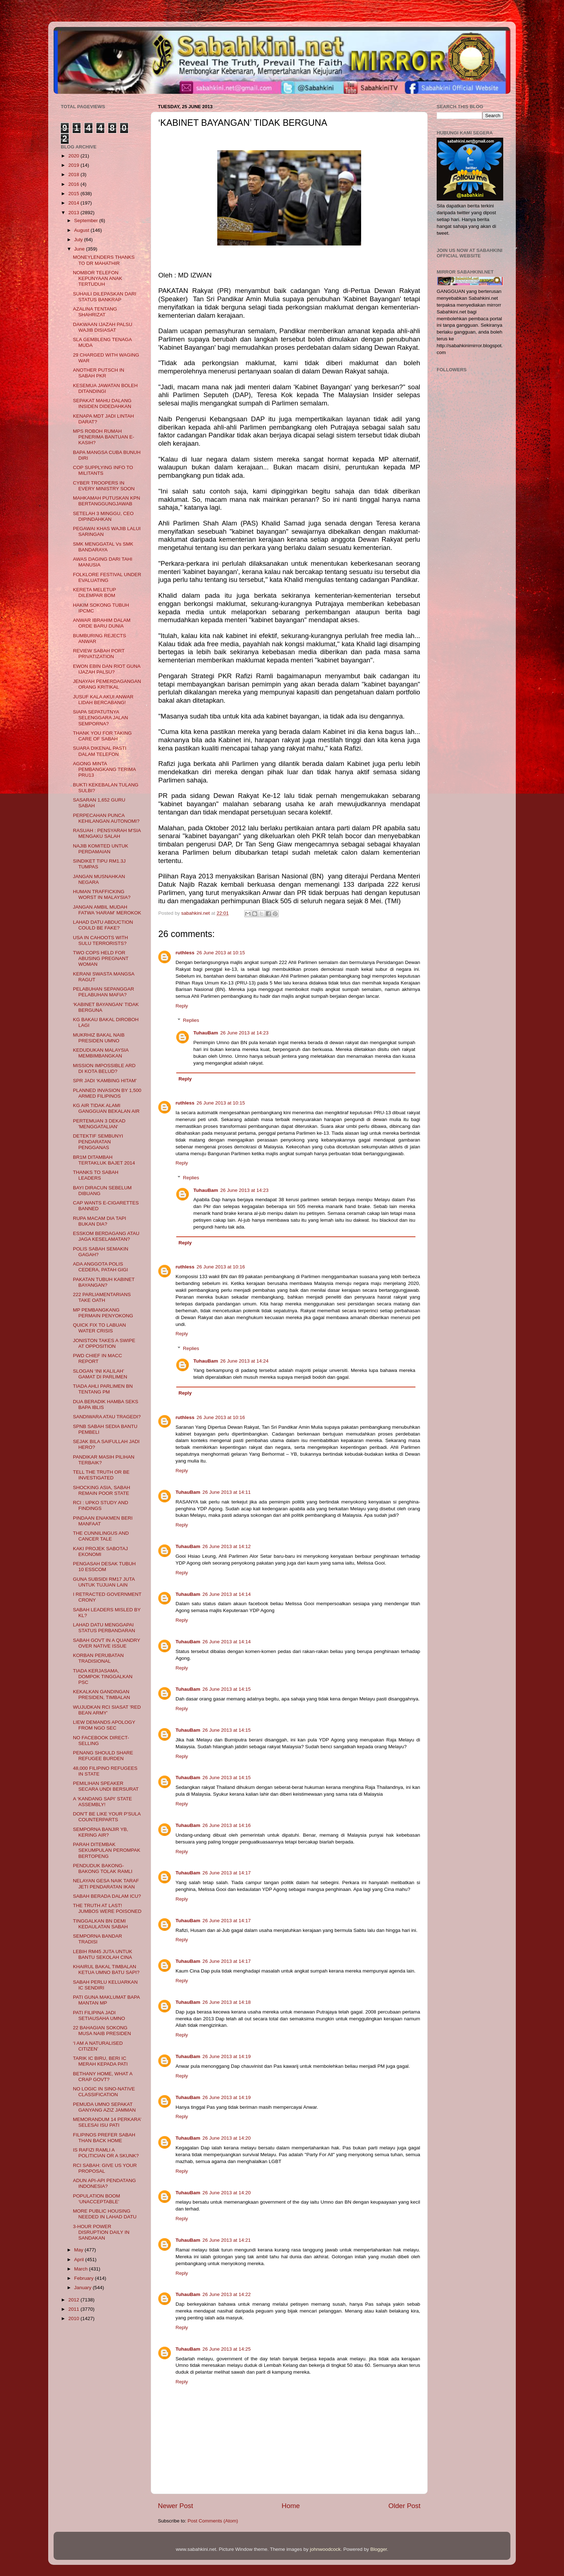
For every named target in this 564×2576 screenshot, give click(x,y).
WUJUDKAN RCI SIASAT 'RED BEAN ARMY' (107, 1710)
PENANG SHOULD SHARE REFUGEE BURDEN (103, 1755)
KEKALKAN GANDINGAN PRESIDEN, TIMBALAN (101, 1694)
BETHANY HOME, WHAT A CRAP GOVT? (102, 2076)
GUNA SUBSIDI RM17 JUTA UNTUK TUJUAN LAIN (104, 1582)
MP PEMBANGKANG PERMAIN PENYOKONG (103, 1312)
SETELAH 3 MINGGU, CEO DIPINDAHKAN (103, 516)
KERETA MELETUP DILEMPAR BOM (94, 592)
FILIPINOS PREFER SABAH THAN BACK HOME (104, 2137)
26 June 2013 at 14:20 (227, 2138)
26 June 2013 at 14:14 (227, 1594)
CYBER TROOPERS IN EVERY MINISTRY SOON (104, 485)
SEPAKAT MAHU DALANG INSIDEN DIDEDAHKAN (102, 403)
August (82, 230)
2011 (74, 2309)
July (79, 239)
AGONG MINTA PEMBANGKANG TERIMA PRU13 (104, 769)
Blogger (378, 2549)
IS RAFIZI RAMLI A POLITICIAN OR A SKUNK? (106, 2152)
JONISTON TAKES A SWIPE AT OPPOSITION (104, 1343)
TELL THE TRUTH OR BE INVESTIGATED (101, 1474)
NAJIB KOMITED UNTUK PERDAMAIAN (100, 848)
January (83, 2287)
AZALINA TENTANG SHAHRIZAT (95, 311)
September (86, 220)
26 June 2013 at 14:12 (227, 1546)
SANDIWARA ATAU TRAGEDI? (107, 1416)
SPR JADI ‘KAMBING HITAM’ (105, 1080)
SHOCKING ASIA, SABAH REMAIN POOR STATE (101, 1490)
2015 (74, 193)
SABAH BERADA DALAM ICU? (107, 1896)
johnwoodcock (325, 2549)
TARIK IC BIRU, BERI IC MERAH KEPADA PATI (100, 2061)
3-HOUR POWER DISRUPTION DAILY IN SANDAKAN (101, 2232)
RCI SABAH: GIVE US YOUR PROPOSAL (105, 2168)
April (79, 2259)
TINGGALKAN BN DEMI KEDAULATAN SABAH (100, 1923)
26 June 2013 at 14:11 (227, 1492)
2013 (74, 212)
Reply (182, 1006)
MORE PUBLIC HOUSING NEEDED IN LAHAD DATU (105, 2213)
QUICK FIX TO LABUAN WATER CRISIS (99, 1327)
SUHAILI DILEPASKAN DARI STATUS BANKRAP (104, 296)
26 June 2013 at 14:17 (227, 1872)
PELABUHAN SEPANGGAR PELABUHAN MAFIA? (103, 991)
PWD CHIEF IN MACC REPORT (97, 1358)
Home (291, 2506)
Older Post (404, 2506)
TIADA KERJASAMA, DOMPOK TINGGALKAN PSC (103, 1676)
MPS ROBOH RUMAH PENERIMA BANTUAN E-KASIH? (103, 436)
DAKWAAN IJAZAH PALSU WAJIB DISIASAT (102, 327)
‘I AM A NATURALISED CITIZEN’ (98, 2046)
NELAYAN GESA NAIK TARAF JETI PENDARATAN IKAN (106, 1883)
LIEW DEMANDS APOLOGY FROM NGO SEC (104, 1725)
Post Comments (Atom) (213, 2521)
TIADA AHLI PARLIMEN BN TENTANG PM (103, 1389)
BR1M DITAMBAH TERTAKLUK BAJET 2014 (104, 1160)
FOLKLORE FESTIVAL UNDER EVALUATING (107, 577)
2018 (74, 174)
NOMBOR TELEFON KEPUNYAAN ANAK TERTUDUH (97, 278)
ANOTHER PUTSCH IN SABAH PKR (98, 372)
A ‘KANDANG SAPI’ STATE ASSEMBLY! (102, 1801)
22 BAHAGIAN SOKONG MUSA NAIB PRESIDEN (102, 2030)
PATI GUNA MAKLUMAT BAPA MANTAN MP (106, 2000)
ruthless (185, 952)
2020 (74, 156)
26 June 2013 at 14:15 (227, 1689)
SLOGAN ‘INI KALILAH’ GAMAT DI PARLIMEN (100, 1373)
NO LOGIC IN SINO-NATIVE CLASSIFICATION (104, 2091)
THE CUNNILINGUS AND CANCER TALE (101, 1536)
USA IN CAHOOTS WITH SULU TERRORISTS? (100, 940)
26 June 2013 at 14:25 (227, 2349)
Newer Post (175, 2506)
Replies (191, 1020)
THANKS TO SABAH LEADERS (95, 1175)
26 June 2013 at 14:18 (227, 2002)
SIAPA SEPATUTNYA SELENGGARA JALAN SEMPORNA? (100, 717)
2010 (74, 2318)
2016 (74, 184)
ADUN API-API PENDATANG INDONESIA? (104, 2183)
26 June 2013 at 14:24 (244, 1361)
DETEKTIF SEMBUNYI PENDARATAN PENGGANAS (98, 1141)
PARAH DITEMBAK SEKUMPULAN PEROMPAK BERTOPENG (106, 1850)
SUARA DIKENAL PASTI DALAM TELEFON (100, 751)
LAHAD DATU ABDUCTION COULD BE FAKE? (103, 925)
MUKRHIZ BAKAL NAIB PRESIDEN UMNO (99, 1037)
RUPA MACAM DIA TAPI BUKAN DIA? (99, 1221)
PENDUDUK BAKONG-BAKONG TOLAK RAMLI (102, 1868)
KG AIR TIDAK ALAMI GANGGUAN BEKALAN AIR (106, 1108)
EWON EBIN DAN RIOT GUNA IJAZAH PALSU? (106, 669)
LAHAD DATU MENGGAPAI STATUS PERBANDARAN (104, 1627)
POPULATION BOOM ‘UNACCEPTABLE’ (96, 2198)
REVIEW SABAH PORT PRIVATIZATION (99, 653)
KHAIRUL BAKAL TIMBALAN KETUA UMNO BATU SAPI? (106, 1969)
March (81, 2269)
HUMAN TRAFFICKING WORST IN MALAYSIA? (102, 894)
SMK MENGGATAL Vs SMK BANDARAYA (103, 546)
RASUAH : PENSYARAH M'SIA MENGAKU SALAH (107, 833)
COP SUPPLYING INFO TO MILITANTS (103, 470)
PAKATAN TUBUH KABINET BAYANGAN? (104, 1282)
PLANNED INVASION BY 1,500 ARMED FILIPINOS (107, 1093)
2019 (74, 165)
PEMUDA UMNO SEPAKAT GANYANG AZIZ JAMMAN (104, 2107)
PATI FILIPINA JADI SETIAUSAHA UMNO (99, 2015)
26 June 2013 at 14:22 (227, 2294)
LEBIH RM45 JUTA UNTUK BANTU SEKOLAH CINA (102, 1954)
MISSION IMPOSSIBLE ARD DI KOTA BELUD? (104, 1068)
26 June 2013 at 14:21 (227, 2240)
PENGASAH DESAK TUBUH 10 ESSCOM (104, 1566)
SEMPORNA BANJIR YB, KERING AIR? (100, 1832)
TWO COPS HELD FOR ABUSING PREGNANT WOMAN (100, 958)
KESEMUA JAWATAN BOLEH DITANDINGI (105, 388)
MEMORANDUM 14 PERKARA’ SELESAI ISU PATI (107, 2122)
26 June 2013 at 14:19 (227, 2056)
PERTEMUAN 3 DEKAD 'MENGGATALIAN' (99, 1123)
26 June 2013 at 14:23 (244, 1033)
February (84, 2278)
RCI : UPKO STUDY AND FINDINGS (100, 1505)
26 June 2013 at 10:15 (221, 952)
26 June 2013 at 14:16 (227, 1825)
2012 (74, 2299)
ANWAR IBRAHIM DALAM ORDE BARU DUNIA (102, 623)
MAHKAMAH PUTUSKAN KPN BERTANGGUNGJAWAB (106, 500)
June (80, 249)
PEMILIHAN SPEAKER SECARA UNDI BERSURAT (106, 1786)
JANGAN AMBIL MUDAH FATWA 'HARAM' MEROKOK (107, 909)
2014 (74, 203)
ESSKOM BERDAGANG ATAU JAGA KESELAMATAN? (106, 1236)
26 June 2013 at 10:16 (221, 1266)
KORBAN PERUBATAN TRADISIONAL (98, 1658)
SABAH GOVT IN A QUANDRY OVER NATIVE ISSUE (106, 1643)
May (79, 2250)
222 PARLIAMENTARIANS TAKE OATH (102, 1297)
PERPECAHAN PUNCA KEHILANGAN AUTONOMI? (106, 818)
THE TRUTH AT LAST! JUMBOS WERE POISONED (107, 1908)
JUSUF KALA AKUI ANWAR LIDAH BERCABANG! (103, 699)
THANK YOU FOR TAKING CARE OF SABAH (102, 735)
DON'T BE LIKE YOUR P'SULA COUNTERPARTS (107, 1816)
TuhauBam (206, 1033)
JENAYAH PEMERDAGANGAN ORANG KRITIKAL (107, 684)
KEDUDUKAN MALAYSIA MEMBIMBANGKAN (100, 1053)
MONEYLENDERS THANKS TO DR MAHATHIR (104, 260)
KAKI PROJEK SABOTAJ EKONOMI (100, 1551)
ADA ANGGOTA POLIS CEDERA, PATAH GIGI (100, 1266)
